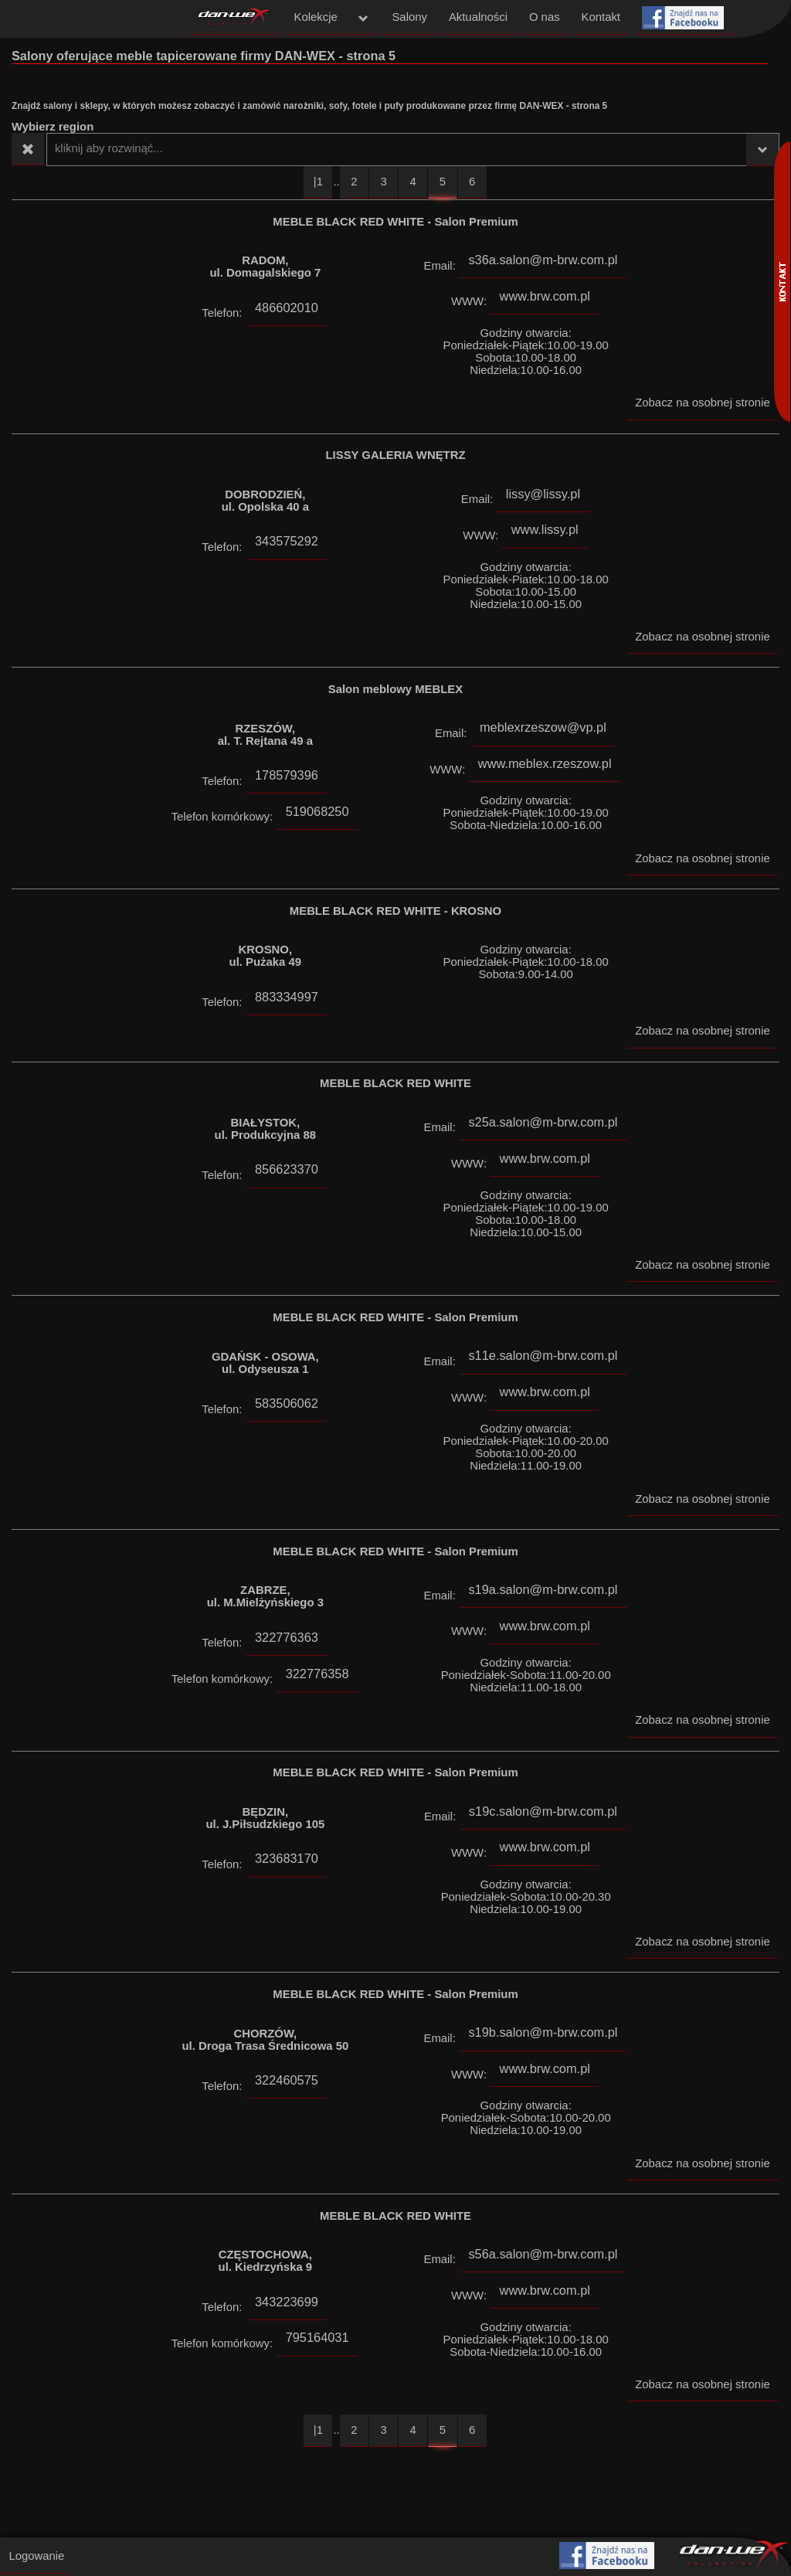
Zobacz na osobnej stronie (702, 402)
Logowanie (36, 2556)
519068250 (317, 811)
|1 (318, 181)
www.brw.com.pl (545, 296)
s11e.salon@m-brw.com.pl (542, 1355)
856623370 (286, 1169)
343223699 (286, 2302)
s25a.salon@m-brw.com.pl (542, 1122)
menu (363, 18)
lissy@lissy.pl (543, 494)
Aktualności (478, 17)
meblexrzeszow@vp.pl (543, 727)
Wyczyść (28, 149)
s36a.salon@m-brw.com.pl (542, 260)
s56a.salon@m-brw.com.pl (542, 2254)
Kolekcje (316, 17)
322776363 (286, 1637)
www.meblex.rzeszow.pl (545, 763)
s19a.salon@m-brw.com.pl (542, 1589)
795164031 (317, 2337)
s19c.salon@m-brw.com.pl (543, 1811)
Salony (409, 17)
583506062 (286, 1403)
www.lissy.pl (545, 529)
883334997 (286, 997)
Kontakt (601, 17)
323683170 (286, 1858)
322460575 (286, 2080)
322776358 (317, 1674)
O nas (544, 17)
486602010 (286, 307)
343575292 (286, 541)
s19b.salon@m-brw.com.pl (542, 2032)
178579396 (286, 775)
